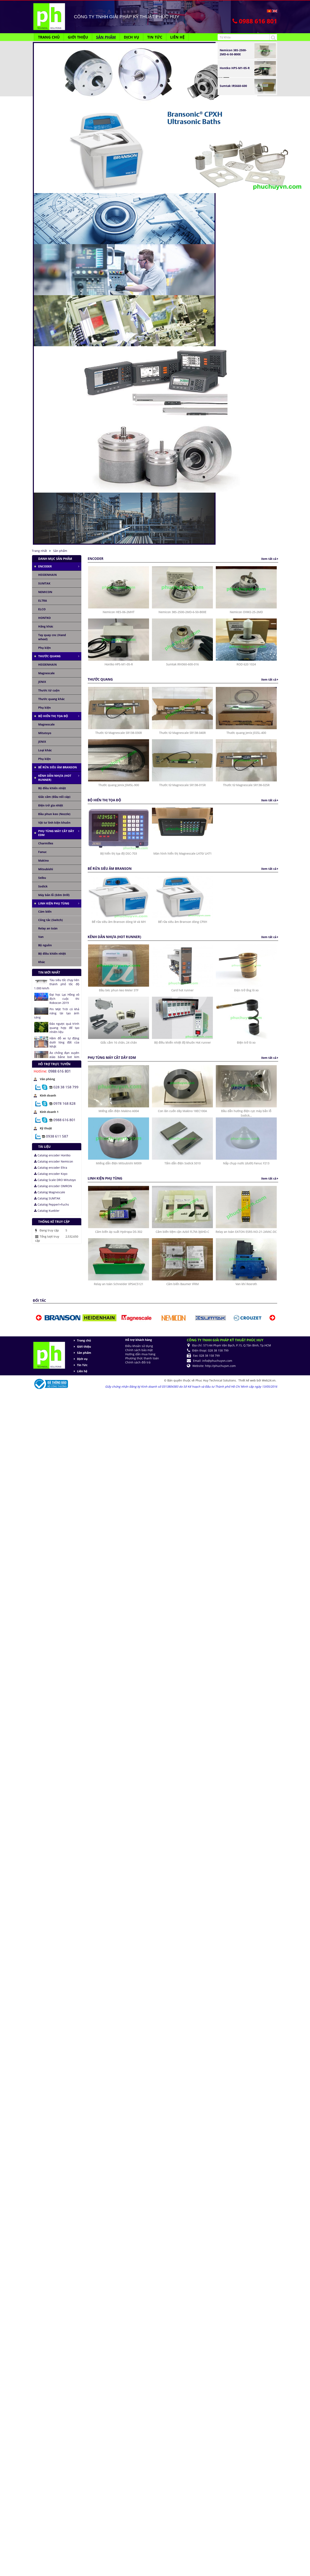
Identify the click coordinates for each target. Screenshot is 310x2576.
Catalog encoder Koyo (50, 1174)
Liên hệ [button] (177, 37)
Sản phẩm (84, 1353)
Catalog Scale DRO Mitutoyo (55, 1180)
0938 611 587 (57, 1136)
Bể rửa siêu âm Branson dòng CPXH (182, 922)
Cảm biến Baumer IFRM (182, 1284)
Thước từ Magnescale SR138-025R (246, 785)
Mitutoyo (44, 733)
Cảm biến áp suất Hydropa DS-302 (118, 1232)
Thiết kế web (247, 1380)
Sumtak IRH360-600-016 (182, 664)
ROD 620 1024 (246, 664)
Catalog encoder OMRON (53, 1186)
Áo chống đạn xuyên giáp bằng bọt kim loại (64, 1057)
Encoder (45, 566)
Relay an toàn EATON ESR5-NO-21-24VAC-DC (246, 1232)
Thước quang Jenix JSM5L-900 (118, 785)
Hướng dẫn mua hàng (140, 1354)
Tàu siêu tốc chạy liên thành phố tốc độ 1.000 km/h (56, 984)
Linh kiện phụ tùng (53, 903)
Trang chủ (84, 1340)
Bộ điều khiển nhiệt (52, 788)
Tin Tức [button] (154, 37)
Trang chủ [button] (49, 37)
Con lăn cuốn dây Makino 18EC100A (182, 1111)
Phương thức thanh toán (142, 1358)
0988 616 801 (59, 1071)
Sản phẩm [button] (106, 37)
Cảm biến (45, 911)
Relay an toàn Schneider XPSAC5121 (118, 1284)
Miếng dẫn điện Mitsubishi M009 (118, 1163)
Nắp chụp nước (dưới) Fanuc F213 (246, 1163)
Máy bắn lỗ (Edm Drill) (54, 895)
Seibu (42, 878)
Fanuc (42, 852)
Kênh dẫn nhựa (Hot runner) (54, 778)
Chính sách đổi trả (137, 1362)
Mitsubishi (45, 869)
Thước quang (49, 656)
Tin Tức (82, 1365)
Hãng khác (45, 626)
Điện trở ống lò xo (246, 990)
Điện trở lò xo (246, 1042)
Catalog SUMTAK (47, 1198)
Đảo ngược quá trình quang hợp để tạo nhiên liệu (64, 1028)
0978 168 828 (64, 1103)
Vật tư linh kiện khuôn (54, 823)
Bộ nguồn (45, 945)
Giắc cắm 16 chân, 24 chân (118, 1042)
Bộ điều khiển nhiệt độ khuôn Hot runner (182, 1042)
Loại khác (45, 750)
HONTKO (44, 618)
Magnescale (46, 673)
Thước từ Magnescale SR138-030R (118, 733)
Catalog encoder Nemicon (53, 1161)
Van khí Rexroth (246, 1284)
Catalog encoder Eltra (50, 1168)
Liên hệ (82, 1371)
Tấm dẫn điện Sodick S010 (182, 1163)
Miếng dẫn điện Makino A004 (119, 1111)
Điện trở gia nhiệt (50, 805)
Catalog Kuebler (47, 1211)
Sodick (43, 886)
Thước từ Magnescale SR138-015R (182, 785)
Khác (41, 962)
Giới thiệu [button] (78, 37)
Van (41, 937)
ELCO (42, 609)
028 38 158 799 (65, 1086)
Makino (43, 860)
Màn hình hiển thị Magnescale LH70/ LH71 (182, 853)
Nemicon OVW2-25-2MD (246, 612)
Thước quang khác (51, 699)
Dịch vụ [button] (131, 37)
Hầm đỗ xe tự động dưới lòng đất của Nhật (64, 1042)
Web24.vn (269, 1380)
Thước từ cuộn (49, 690)
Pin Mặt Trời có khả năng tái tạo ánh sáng (56, 1013)
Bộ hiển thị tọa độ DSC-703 (118, 853)
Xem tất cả (269, 559)
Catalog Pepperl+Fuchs (51, 1204)
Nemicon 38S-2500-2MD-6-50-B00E (233, 52)
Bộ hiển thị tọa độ (53, 716)
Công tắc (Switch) (50, 920)
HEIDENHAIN (47, 575)
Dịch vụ (82, 1359)
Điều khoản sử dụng (139, 1346)
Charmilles (45, 843)
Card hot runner (182, 990)
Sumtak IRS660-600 (233, 86)
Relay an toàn (47, 928)
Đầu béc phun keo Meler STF (118, 990)
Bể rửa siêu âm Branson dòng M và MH (119, 922)
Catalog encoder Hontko (52, 1155)
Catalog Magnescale (49, 1192)
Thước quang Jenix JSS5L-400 (246, 733)
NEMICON (45, 592)
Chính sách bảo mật (139, 1350)
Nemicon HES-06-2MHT (118, 612)
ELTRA (42, 600)
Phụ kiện (44, 648)
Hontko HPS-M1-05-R (235, 68)
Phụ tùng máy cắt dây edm (56, 833)
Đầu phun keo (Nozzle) (54, 814)
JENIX (42, 682)
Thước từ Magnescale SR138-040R (182, 733)
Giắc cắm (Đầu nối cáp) (54, 797)
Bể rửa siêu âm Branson (57, 767)
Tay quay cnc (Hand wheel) (52, 637)
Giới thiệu (84, 1346)
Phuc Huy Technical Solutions (215, 1380)
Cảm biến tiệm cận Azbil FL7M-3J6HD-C (182, 1232)
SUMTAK (44, 583)
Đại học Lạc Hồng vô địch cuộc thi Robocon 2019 (64, 999)
